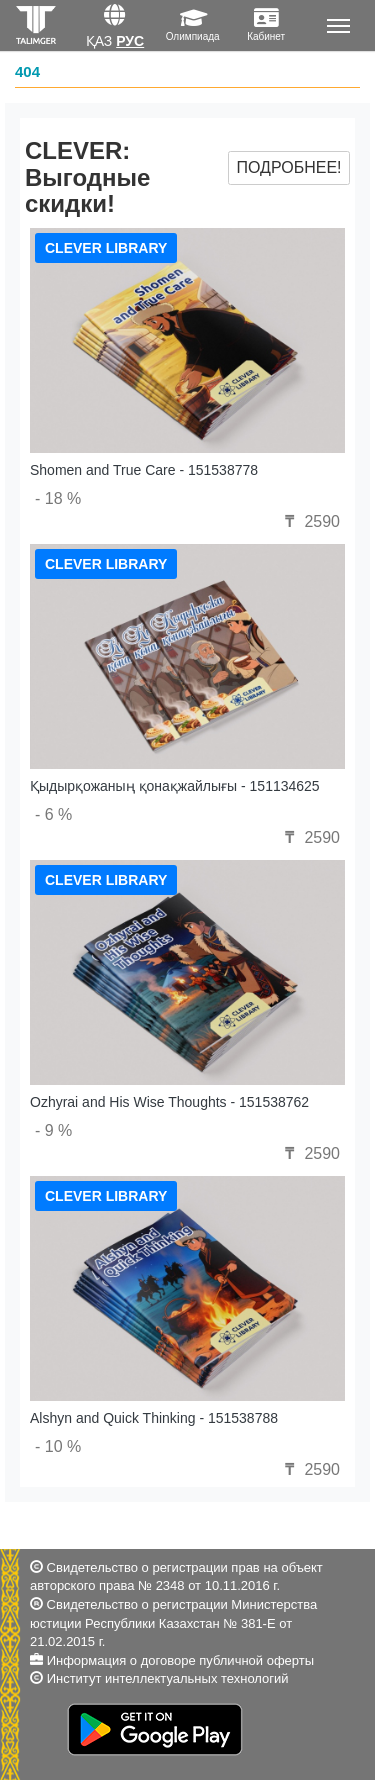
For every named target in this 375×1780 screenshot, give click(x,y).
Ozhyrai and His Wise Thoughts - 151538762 (169, 1102)
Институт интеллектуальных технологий (168, 1678)
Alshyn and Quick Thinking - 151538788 (154, 1418)
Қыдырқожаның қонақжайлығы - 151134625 (175, 786)
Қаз (99, 41)
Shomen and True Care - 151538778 (144, 470)
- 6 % (53, 814)
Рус (130, 41)
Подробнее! (288, 167)
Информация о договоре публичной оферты (180, 1660)
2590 (310, 521)
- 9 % (53, 1130)
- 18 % (58, 498)
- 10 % (58, 1446)
